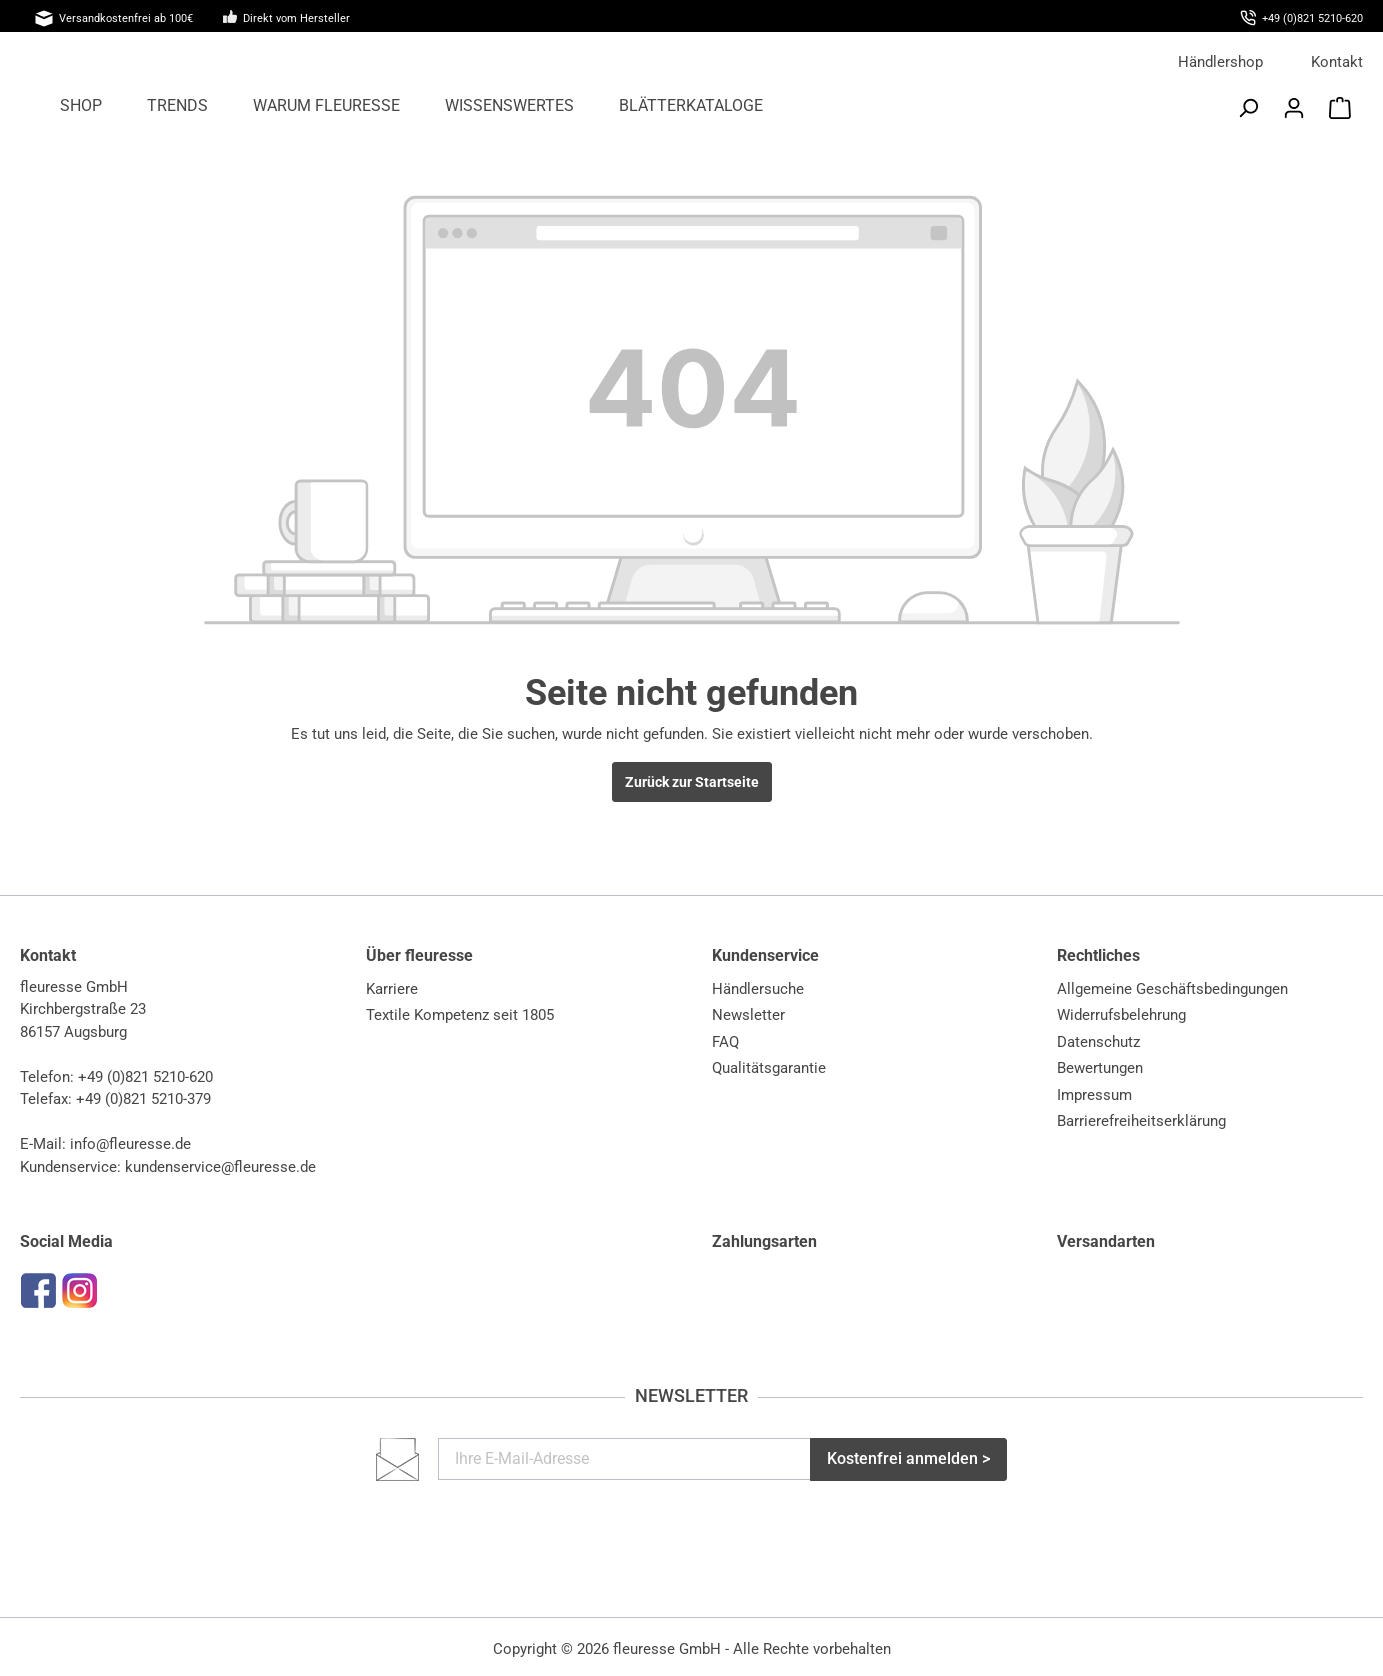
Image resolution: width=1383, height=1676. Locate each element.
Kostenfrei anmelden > (908, 1458)
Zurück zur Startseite (692, 782)
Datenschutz (1098, 1042)
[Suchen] (1248, 108)
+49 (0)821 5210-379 (143, 1099)
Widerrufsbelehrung (1121, 1015)
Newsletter (748, 1015)
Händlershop (1220, 62)
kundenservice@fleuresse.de (220, 1167)
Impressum (1094, 1095)
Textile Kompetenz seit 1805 (460, 1015)
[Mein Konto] (1294, 108)
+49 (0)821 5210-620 (145, 1077)
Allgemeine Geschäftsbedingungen (1172, 989)
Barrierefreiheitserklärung (1141, 1121)
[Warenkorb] (1340, 108)
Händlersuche (758, 989)
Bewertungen (1100, 1068)
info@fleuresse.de (130, 1144)
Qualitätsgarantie (769, 1068)
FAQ (725, 1042)
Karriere (392, 989)
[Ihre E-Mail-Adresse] (625, 1459)
